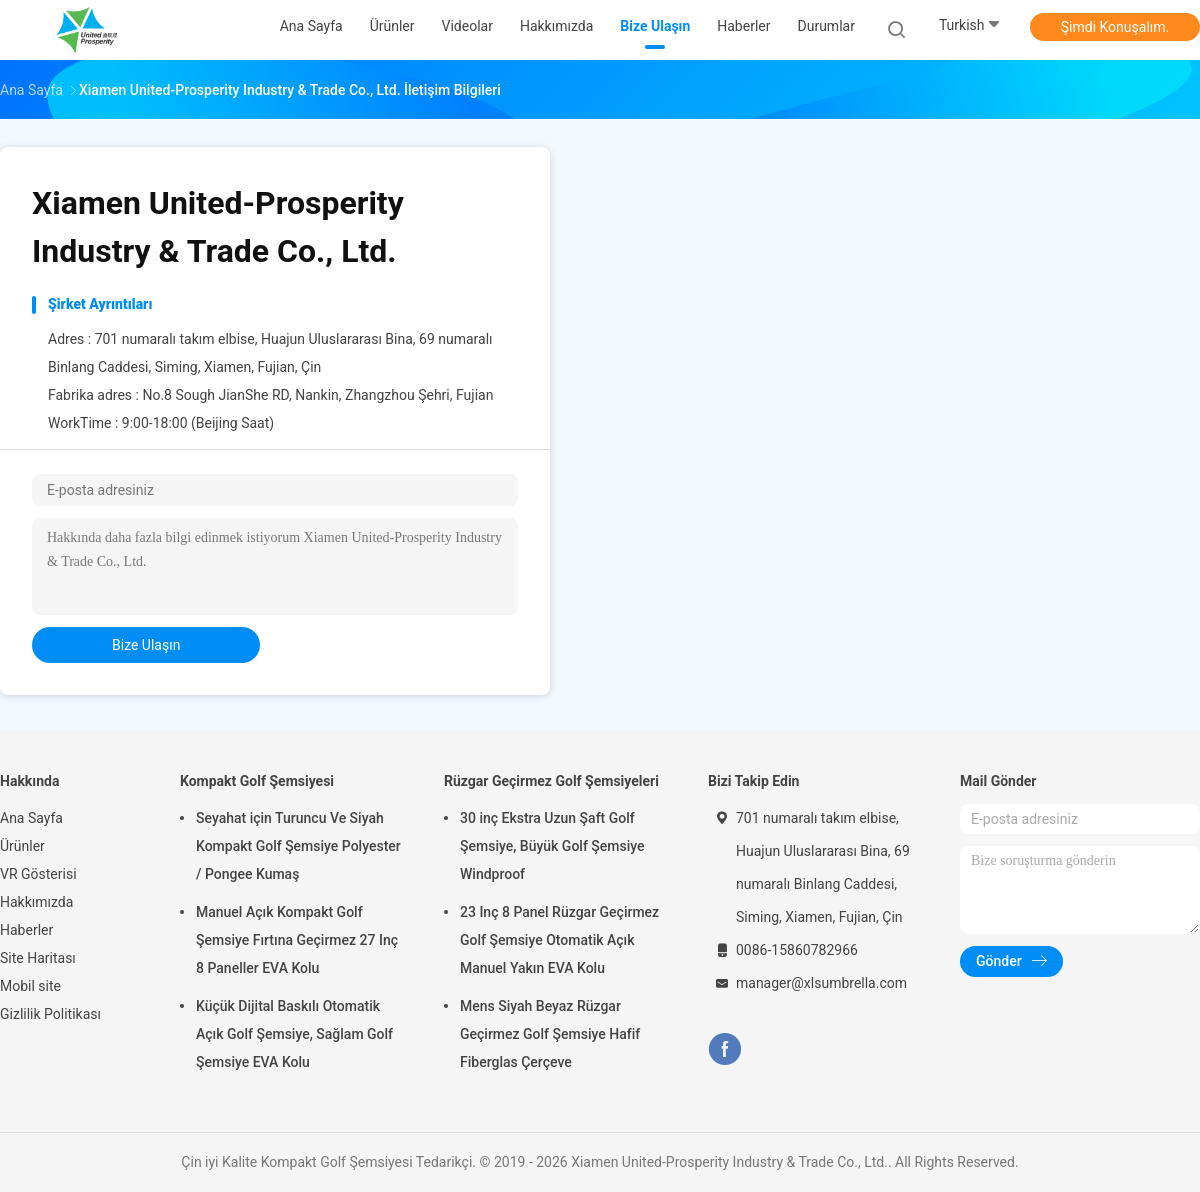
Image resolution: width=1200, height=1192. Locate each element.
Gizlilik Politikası (50, 1014)
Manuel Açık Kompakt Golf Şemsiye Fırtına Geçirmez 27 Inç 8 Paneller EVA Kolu (297, 940)
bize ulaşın (146, 645)
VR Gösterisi (38, 874)
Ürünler (22, 846)
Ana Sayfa (31, 818)
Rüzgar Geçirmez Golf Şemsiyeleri (551, 781)
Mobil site (30, 986)
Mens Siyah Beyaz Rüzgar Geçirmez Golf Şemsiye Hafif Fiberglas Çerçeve (550, 1034)
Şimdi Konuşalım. (1115, 27)
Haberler (26, 930)
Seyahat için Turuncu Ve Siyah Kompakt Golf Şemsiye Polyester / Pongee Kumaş (298, 846)
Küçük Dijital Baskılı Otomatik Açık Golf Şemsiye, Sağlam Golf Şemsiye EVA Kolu (294, 1034)
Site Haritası (38, 958)
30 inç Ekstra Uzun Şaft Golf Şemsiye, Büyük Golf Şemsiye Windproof (552, 846)
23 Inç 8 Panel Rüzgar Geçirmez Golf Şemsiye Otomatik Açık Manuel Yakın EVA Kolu (559, 940)
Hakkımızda (36, 902)
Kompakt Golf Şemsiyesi (257, 781)
